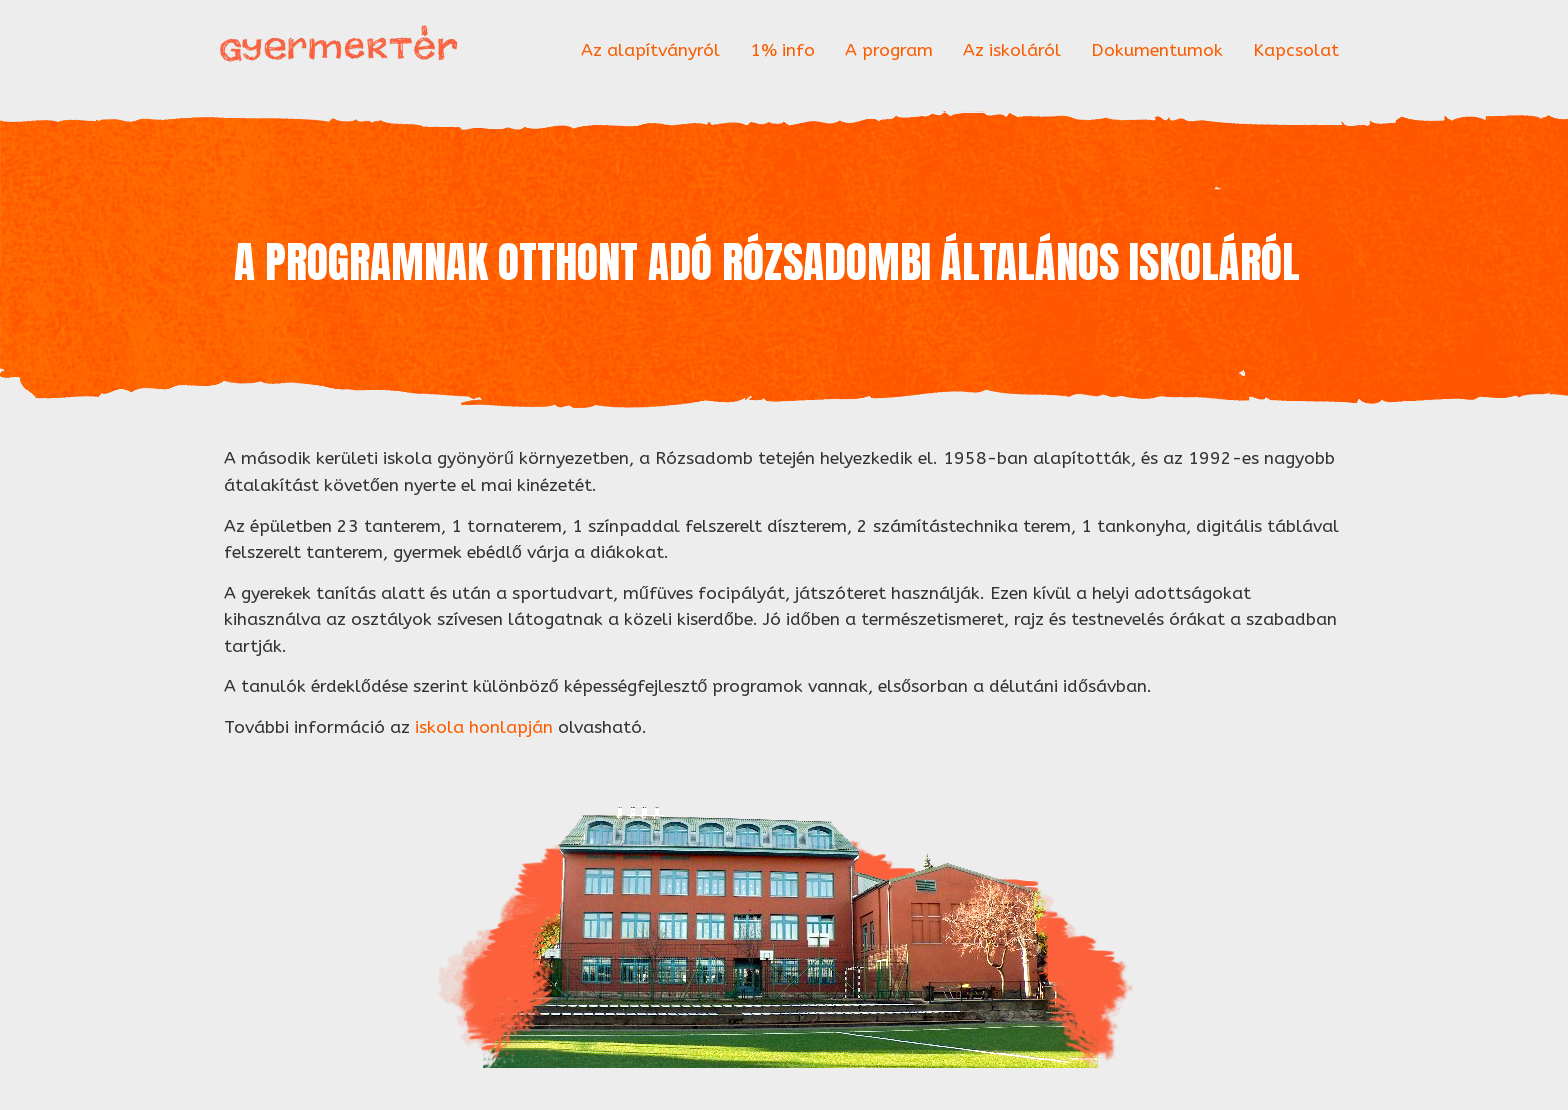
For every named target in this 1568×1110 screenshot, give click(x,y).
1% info (782, 50)
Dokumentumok (1157, 50)
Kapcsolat (1296, 50)
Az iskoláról (1012, 50)
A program (889, 50)
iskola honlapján (484, 727)
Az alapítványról (650, 50)
